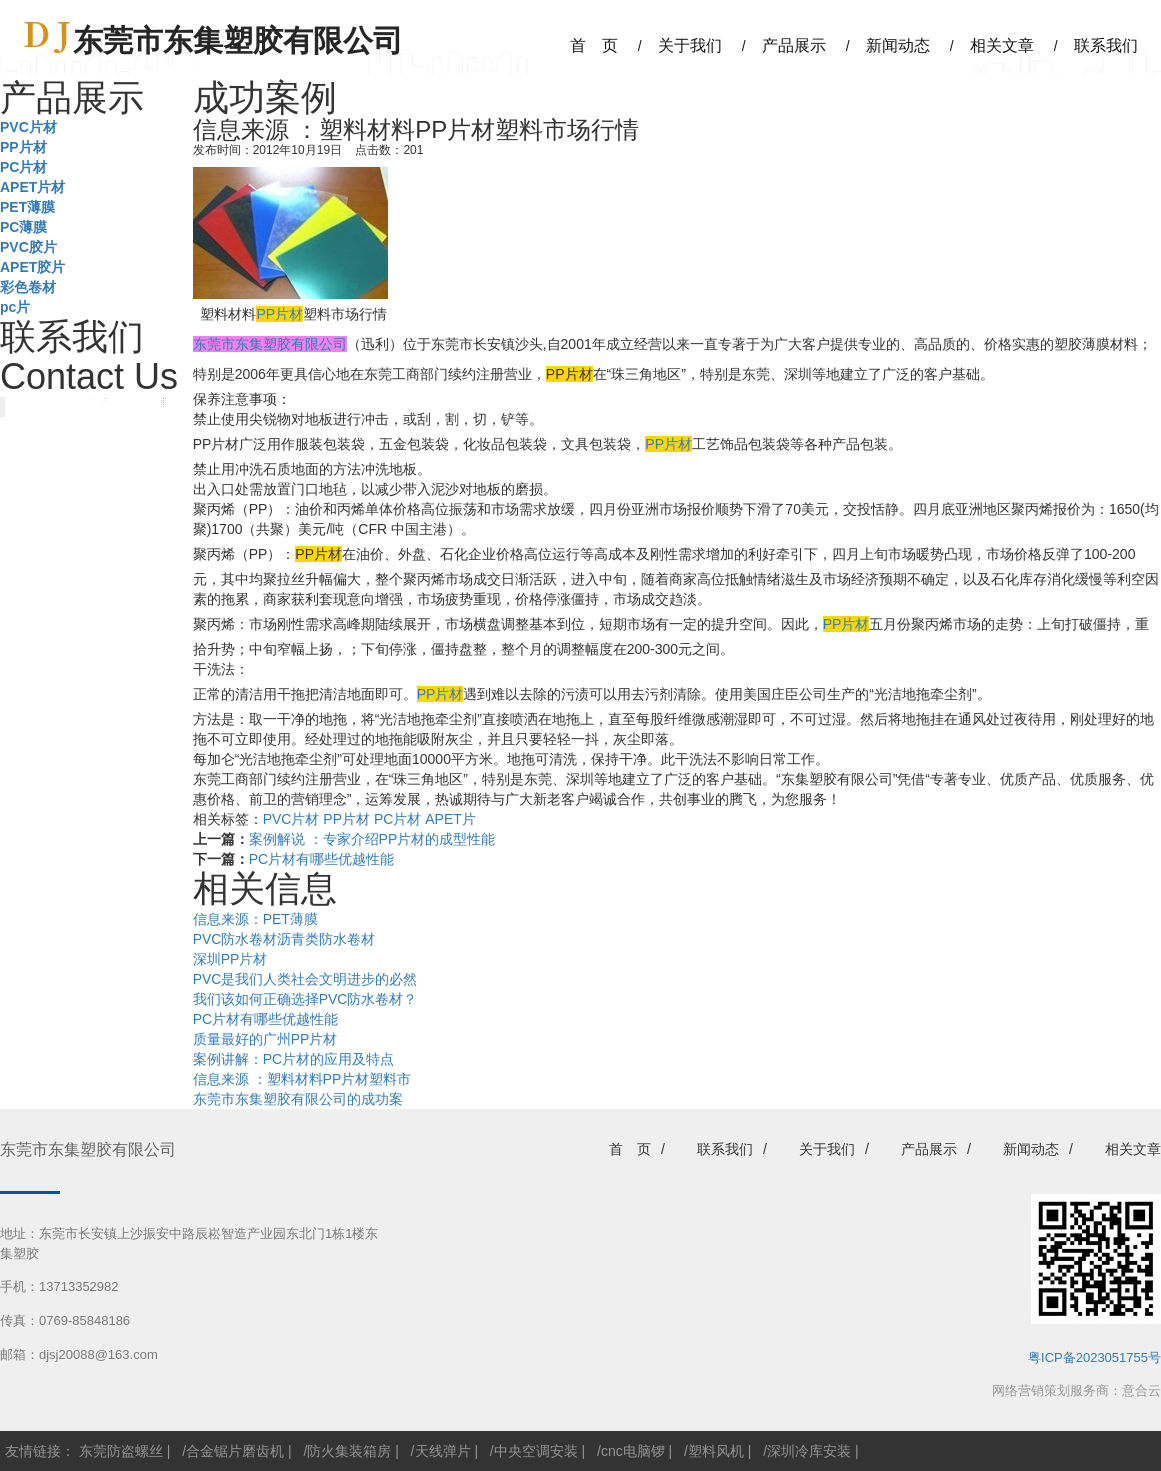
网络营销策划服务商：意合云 (1076, 1390)
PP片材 (23, 147)
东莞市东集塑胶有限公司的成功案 (298, 1099)
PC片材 (23, 167)
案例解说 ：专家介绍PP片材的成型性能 (372, 839)
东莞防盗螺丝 (121, 1451)
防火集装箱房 (349, 1451)
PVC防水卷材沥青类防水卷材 (284, 939)
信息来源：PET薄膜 (255, 919)
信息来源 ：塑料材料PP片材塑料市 (302, 1079)
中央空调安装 (536, 1451)
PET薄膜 (27, 207)
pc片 (15, 307)
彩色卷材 (28, 287)
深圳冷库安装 (809, 1451)
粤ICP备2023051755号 (1094, 1357)
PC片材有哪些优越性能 (321, 859)
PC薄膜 (23, 227)
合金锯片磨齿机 (235, 1451)
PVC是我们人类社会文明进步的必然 (305, 979)
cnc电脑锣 (633, 1451)
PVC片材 (28, 127)
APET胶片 (32, 267)
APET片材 (32, 187)
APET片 (450, 819)
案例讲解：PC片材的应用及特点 (293, 1059)
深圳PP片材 (230, 959)
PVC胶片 (28, 247)
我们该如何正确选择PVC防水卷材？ (305, 999)
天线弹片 (443, 1451)
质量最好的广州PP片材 (265, 1039)
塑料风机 (716, 1451)
